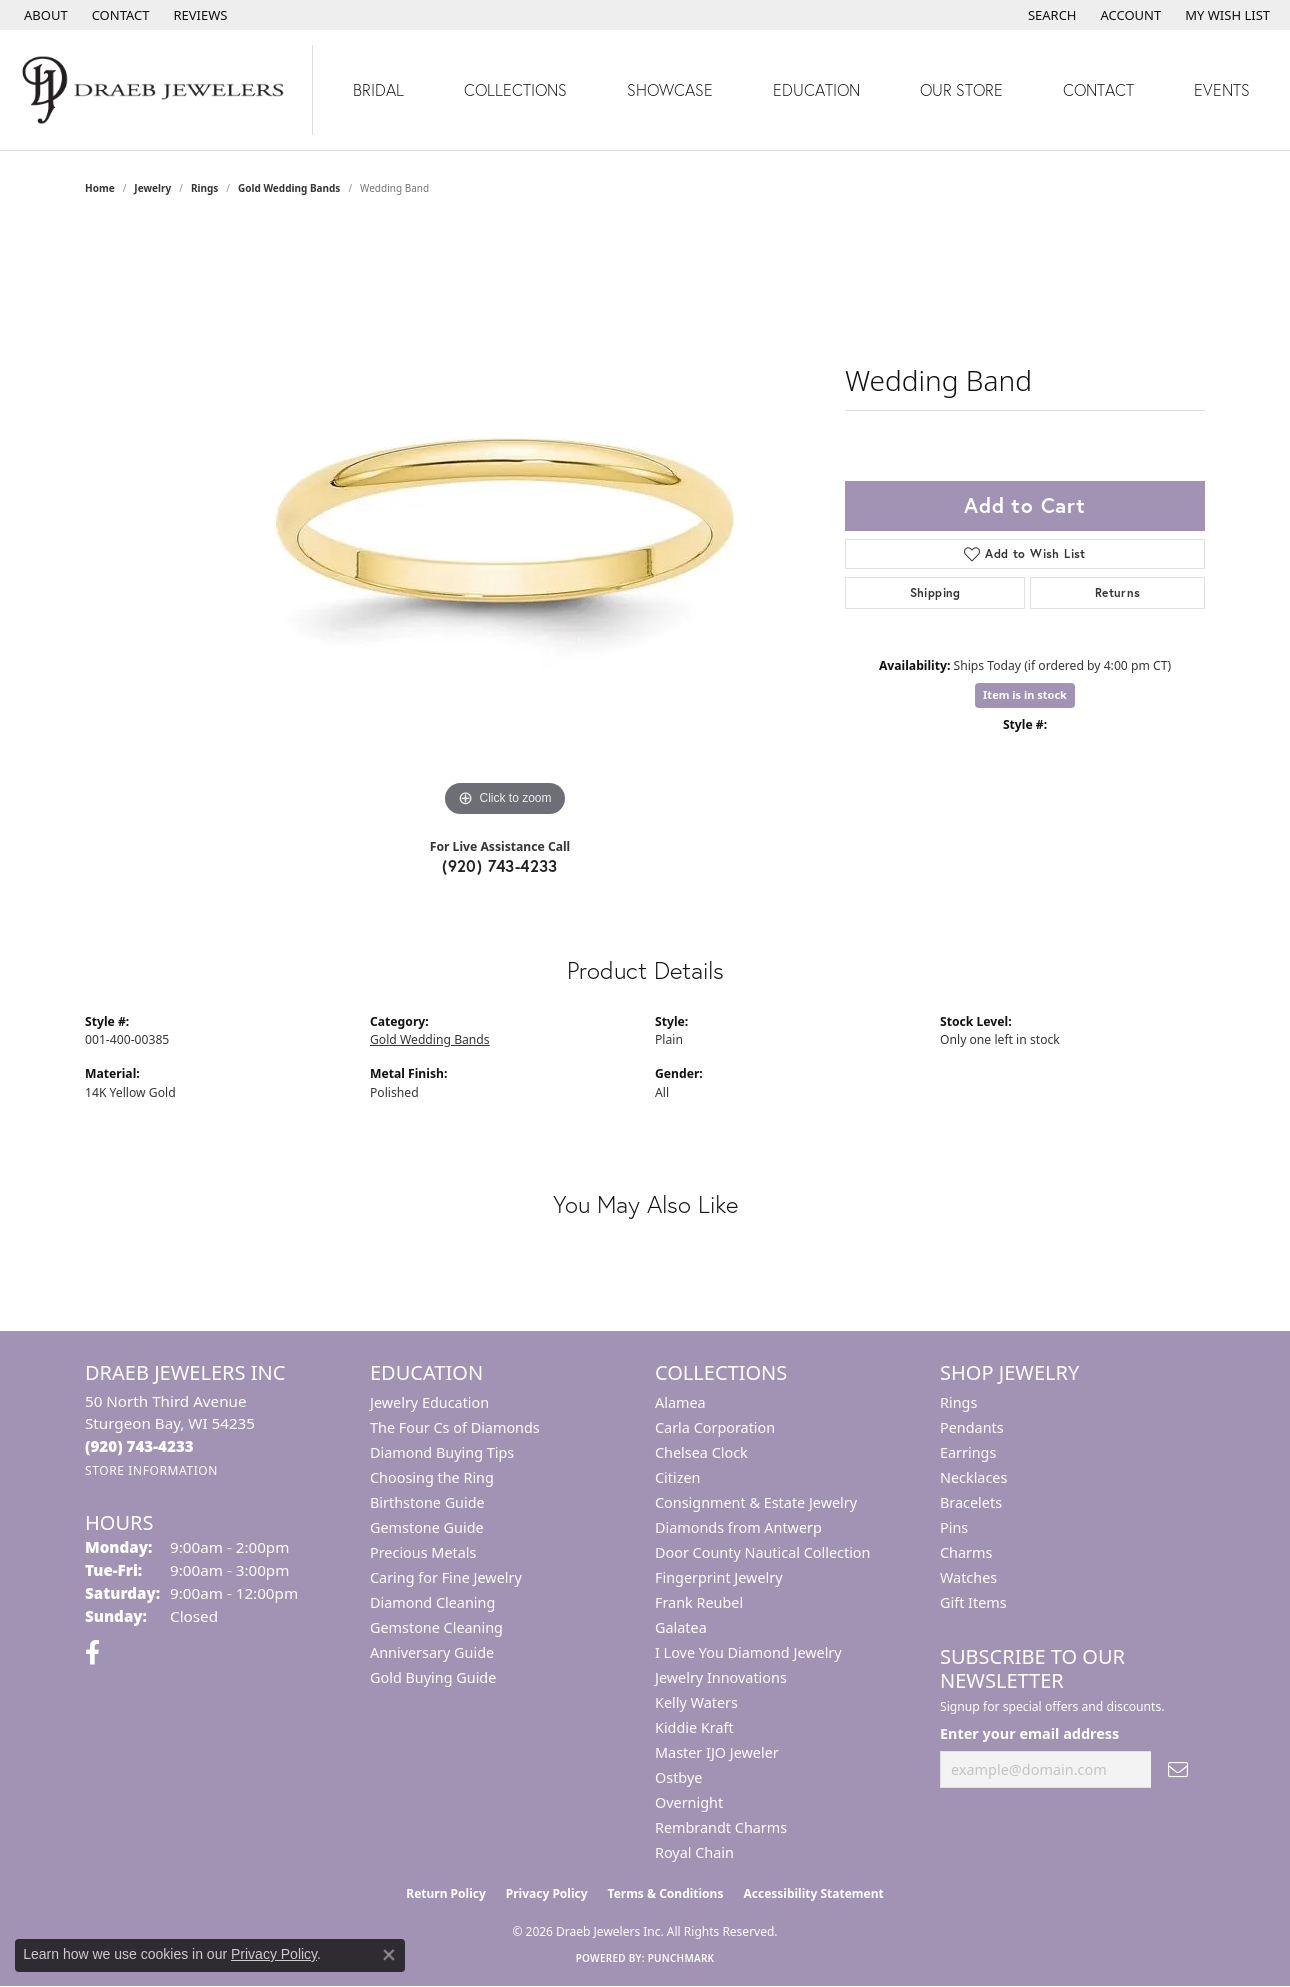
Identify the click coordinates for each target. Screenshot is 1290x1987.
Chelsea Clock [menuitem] (701, 1452)
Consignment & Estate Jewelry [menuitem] (756, 1502)
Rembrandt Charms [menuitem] (721, 1827)
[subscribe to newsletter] (1178, 1769)
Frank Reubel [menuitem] (699, 1602)
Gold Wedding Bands (289, 188)
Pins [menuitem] (954, 1527)
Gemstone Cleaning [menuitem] (436, 1627)
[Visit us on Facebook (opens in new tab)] (92, 1653)
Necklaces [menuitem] (973, 1477)
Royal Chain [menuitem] (694, 1852)
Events (1222, 89)
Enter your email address (1029, 1733)
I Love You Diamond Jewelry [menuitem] (748, 1652)
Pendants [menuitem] (972, 1427)
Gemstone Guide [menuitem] (427, 1527)
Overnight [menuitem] (689, 1802)
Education (816, 89)
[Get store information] (151, 1470)
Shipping (935, 592)
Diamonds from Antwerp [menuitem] (738, 1527)
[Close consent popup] (389, 1955)
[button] (1050, 15)
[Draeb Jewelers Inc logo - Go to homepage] (156, 90)
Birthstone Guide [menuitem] (427, 1502)
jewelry (152, 188)
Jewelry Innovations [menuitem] (721, 1677)
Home (100, 188)
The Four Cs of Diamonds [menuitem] (455, 1427)
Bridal (378, 89)
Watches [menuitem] (968, 1577)
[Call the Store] (139, 1446)
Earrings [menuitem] (968, 1452)
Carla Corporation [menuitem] (715, 1427)
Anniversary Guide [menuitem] (432, 1652)
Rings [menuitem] (958, 1402)
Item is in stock (1025, 694)
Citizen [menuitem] (678, 1477)
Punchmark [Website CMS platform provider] (681, 1958)
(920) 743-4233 (500, 865)
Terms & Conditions (666, 1893)
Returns (1118, 592)
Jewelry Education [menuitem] (429, 1402)
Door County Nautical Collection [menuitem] (762, 1552)
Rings (204, 188)
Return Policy (446, 1893)
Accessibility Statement (813, 1893)
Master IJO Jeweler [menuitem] (717, 1752)
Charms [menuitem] (966, 1552)
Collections (515, 89)
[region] (505, 522)
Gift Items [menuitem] (973, 1602)
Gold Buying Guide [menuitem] (433, 1677)
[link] (44, 15)
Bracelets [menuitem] (971, 1502)
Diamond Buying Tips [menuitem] (442, 1452)
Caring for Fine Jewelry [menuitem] (446, 1577)
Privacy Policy (547, 1893)
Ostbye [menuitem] (678, 1777)
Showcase (670, 89)
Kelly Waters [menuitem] (696, 1702)
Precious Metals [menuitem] (423, 1552)
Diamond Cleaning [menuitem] (432, 1602)
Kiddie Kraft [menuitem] (694, 1727)
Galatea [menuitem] (681, 1627)
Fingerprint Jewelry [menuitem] (719, 1577)
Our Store (961, 89)
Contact (1098, 89)
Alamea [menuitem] (680, 1402)
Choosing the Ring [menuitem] (432, 1477)
